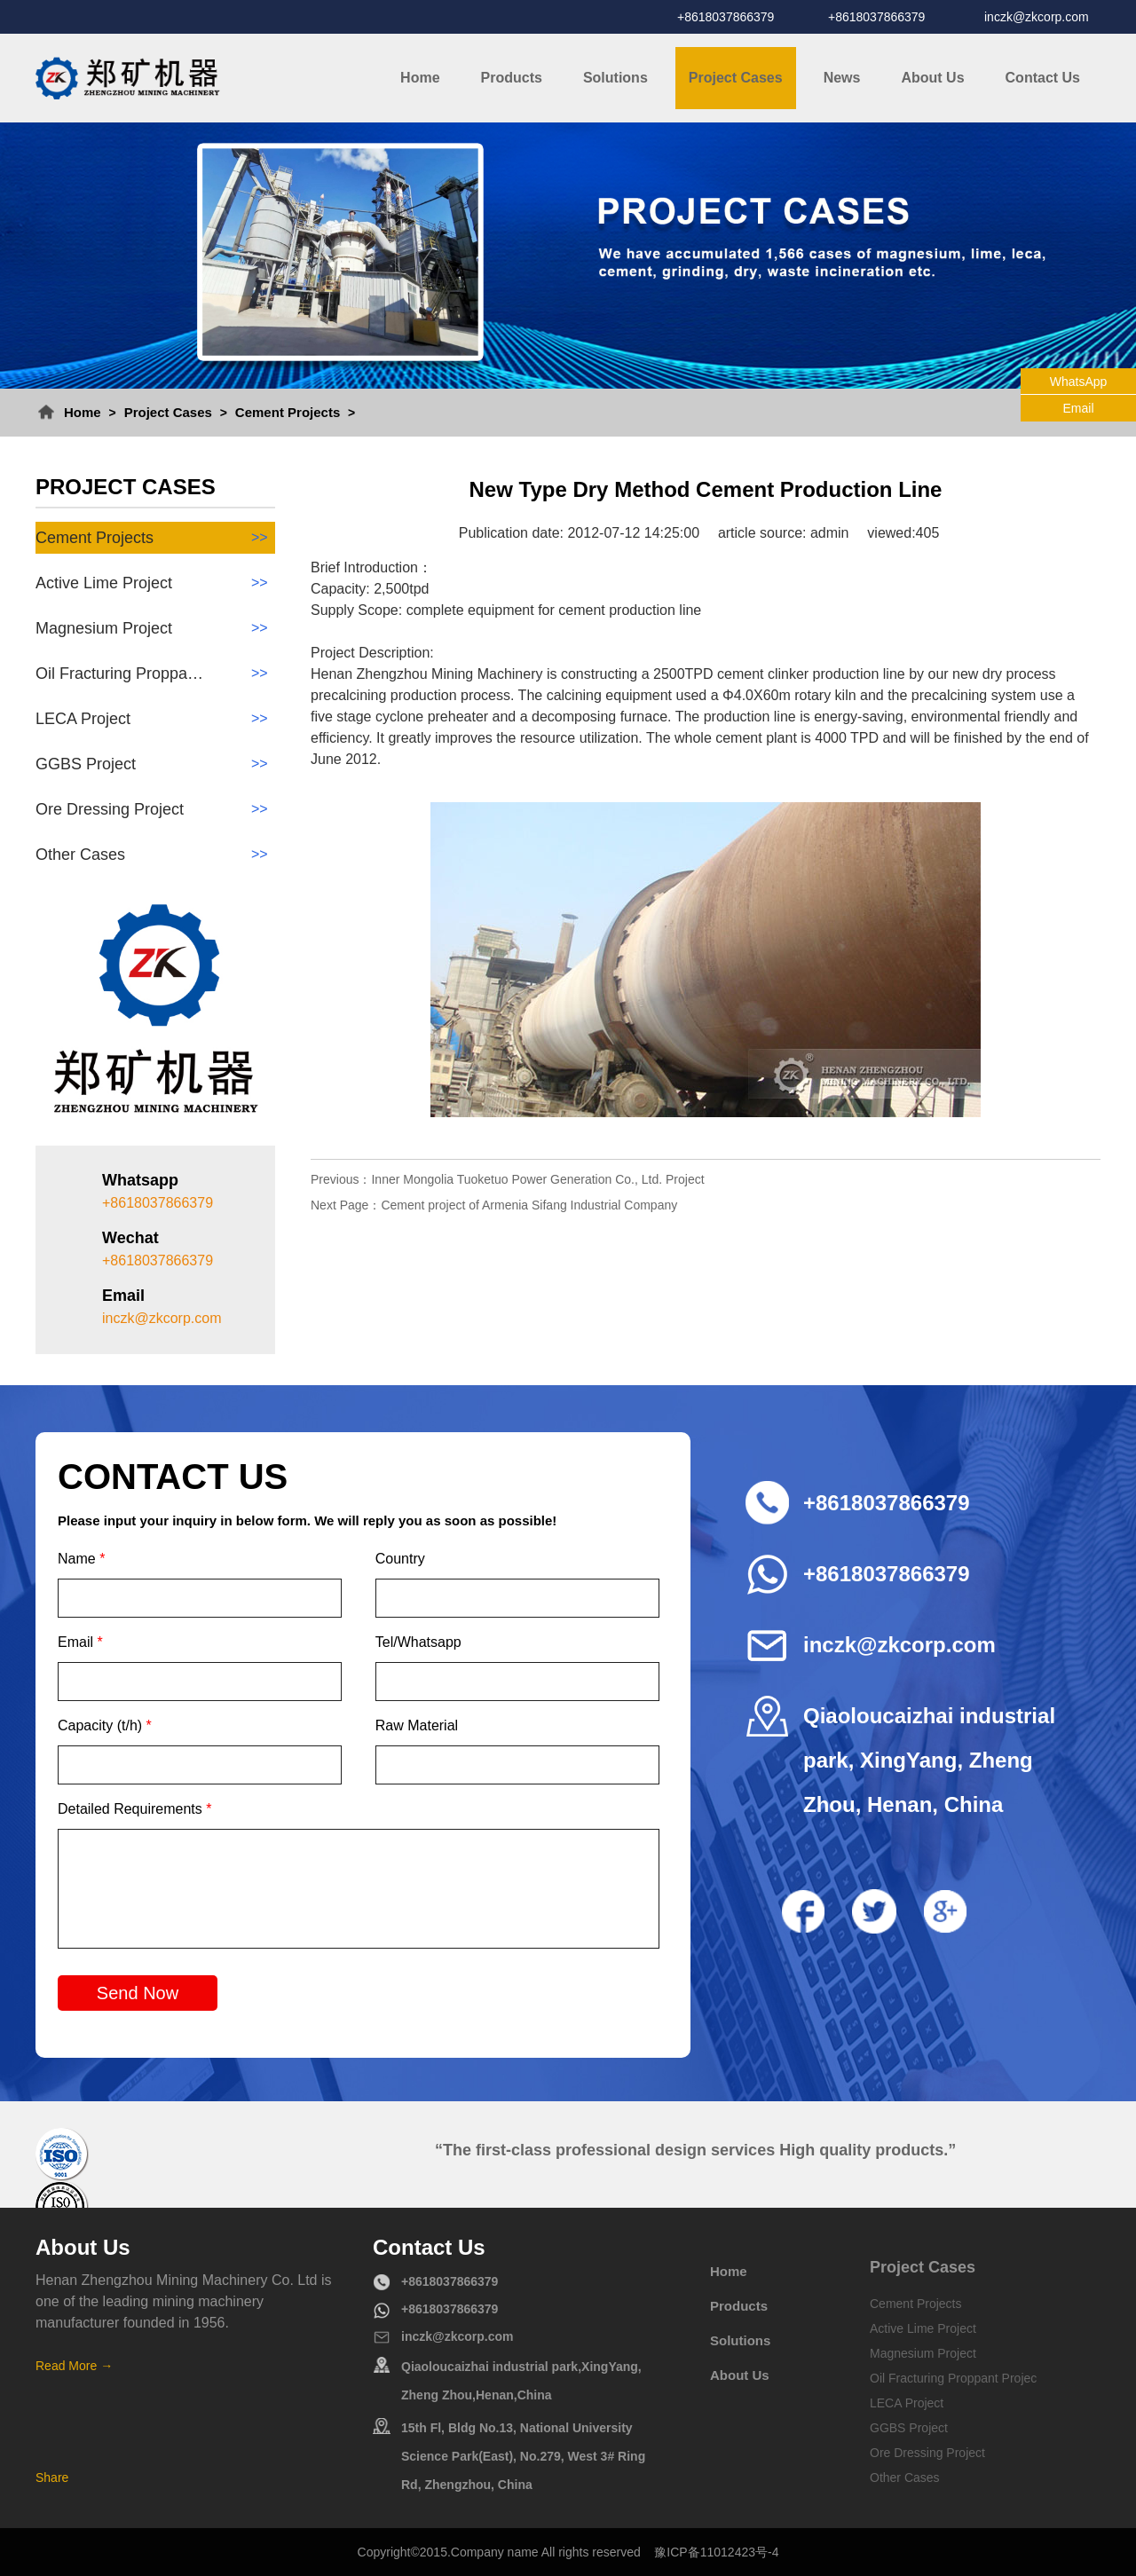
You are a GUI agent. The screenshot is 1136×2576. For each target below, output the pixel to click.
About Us (932, 77)
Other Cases (155, 854)
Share (52, 2477)
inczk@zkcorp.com (1036, 17)
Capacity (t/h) (105, 1725)
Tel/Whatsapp (418, 1642)
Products (511, 77)
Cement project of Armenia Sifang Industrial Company (529, 1205)
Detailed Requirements (134, 1808)
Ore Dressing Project (155, 809)
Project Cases (736, 77)
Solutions (615, 77)
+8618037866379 (725, 17)
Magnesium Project (155, 628)
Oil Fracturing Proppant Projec (953, 2378)
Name (81, 1558)
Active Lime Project (155, 583)
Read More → (74, 2366)
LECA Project (155, 719)
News (842, 77)
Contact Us (1043, 77)
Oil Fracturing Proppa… (155, 673)
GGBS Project (155, 764)
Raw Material (416, 1725)
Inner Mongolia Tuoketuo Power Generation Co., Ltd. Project (537, 1179)
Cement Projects (287, 412)
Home (419, 77)
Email (80, 1642)
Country (400, 1558)
